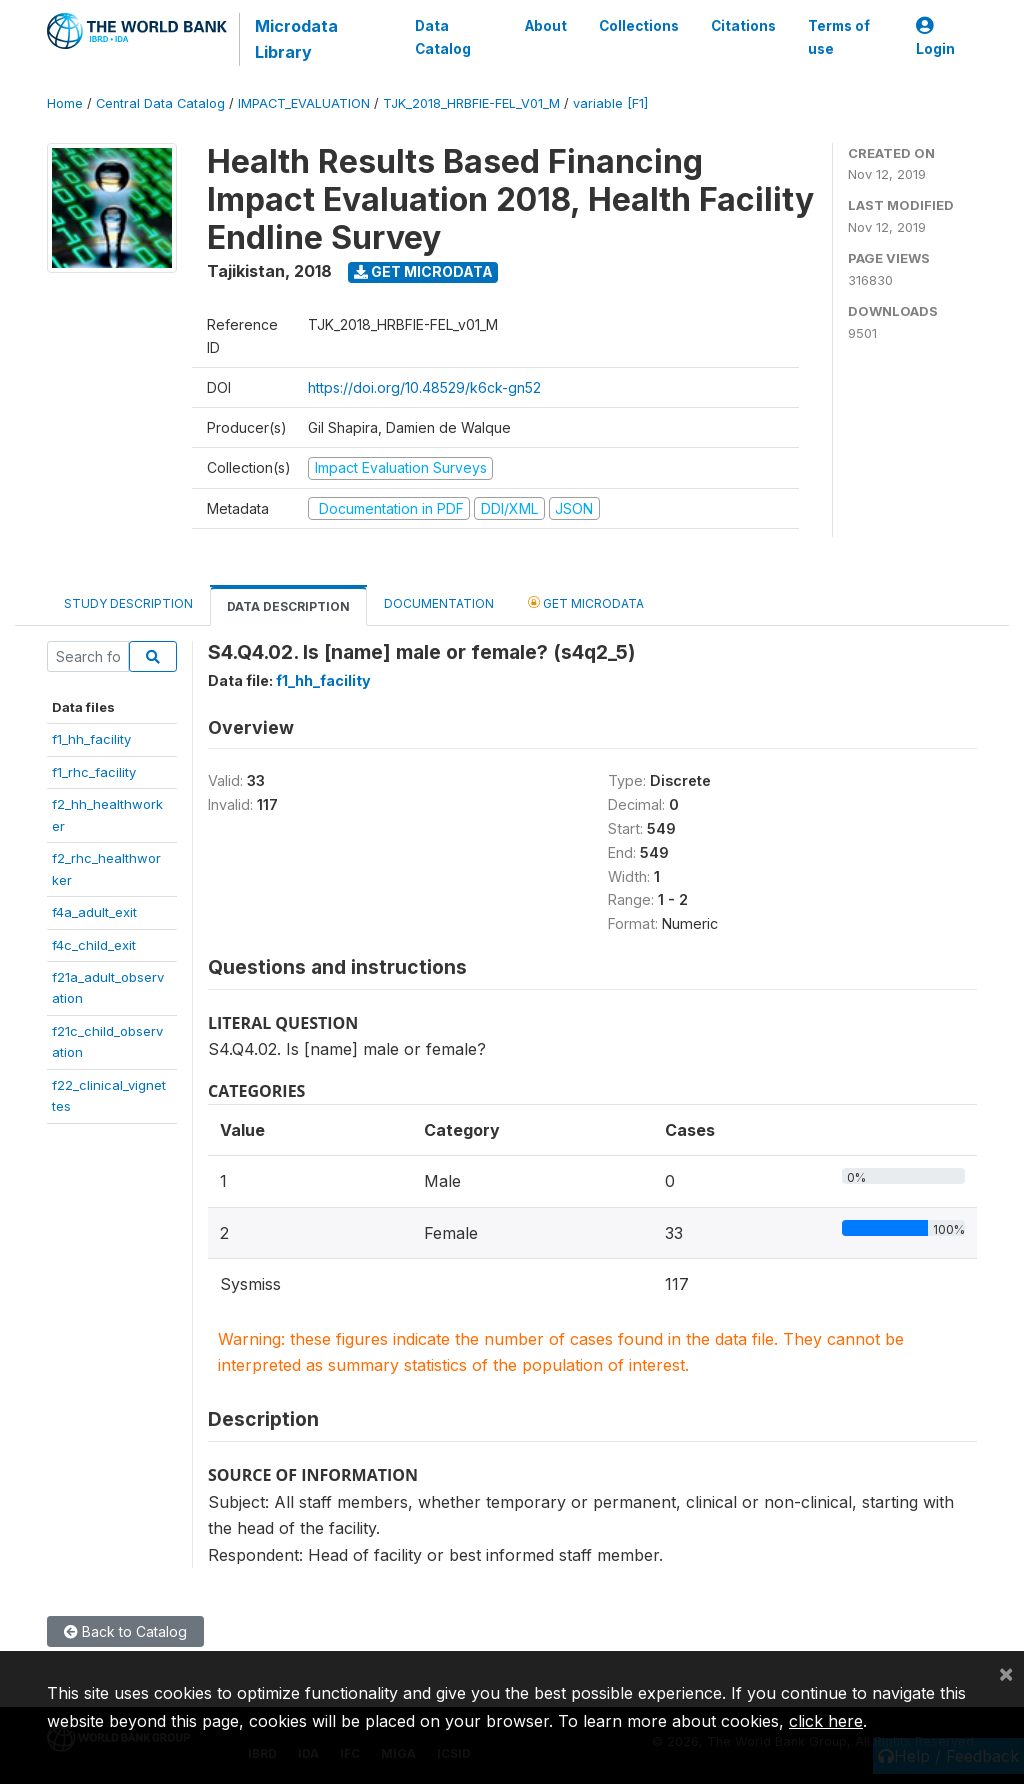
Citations (743, 26)
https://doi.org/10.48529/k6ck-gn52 (424, 387)
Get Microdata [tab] (586, 602)
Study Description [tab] (128, 603)
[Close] (1006, 1673)
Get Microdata (423, 271)
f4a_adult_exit (94, 912)
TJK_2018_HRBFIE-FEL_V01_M (471, 103)
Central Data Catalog (160, 103)
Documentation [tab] (439, 603)
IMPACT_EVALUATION (304, 103)
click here (826, 1721)
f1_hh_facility (91, 739)
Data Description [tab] (288, 606)
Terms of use (839, 37)
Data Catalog (443, 37)
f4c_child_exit (94, 945)
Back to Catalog (125, 1631)
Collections (639, 26)
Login (935, 37)
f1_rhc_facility (94, 772)
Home (65, 103)
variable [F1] (610, 103)
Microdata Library (296, 39)
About (546, 26)
